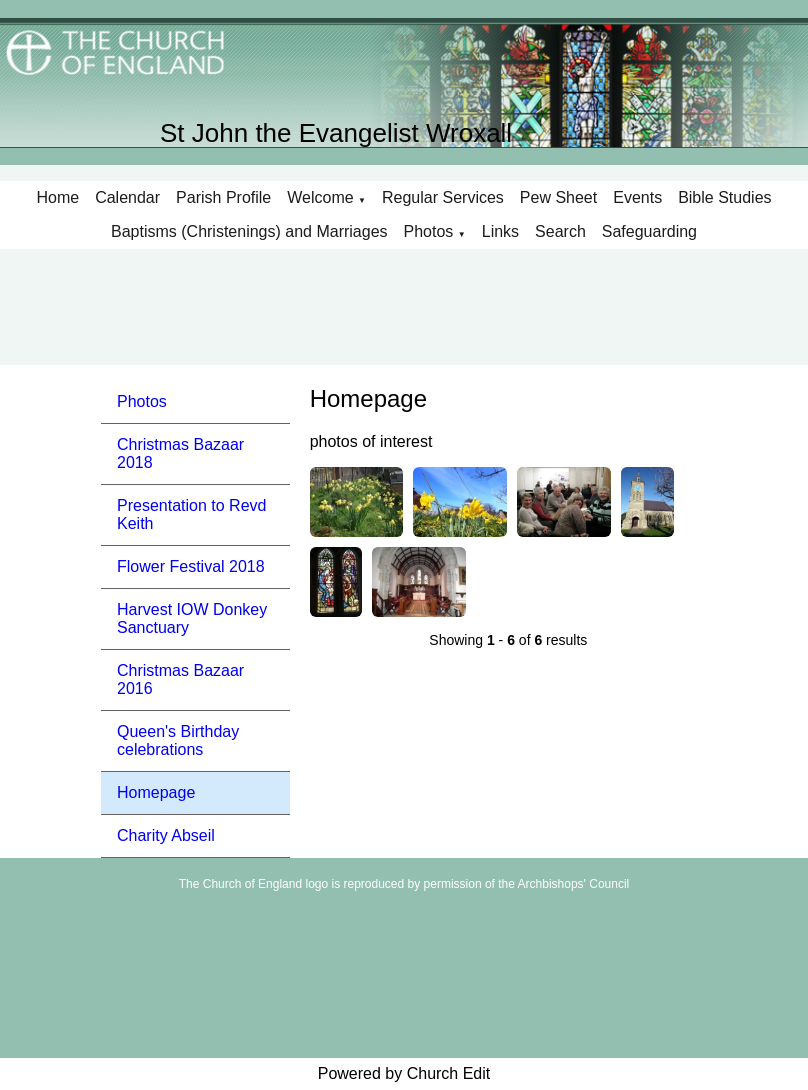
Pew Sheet (558, 197)
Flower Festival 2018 (191, 566)
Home (57, 197)
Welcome (320, 197)
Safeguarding (649, 231)
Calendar (127, 197)
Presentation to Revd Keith (191, 514)
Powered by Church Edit (404, 1073)
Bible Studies (724, 197)
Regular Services (443, 197)
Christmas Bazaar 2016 (180, 679)
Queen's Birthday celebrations (178, 740)
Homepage (156, 792)
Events (637, 197)
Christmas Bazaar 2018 (180, 453)
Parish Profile (223, 197)
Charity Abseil (166, 835)
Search (560, 231)
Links (500, 231)
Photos (429, 231)
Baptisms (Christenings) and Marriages (249, 231)
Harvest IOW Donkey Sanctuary (192, 618)
